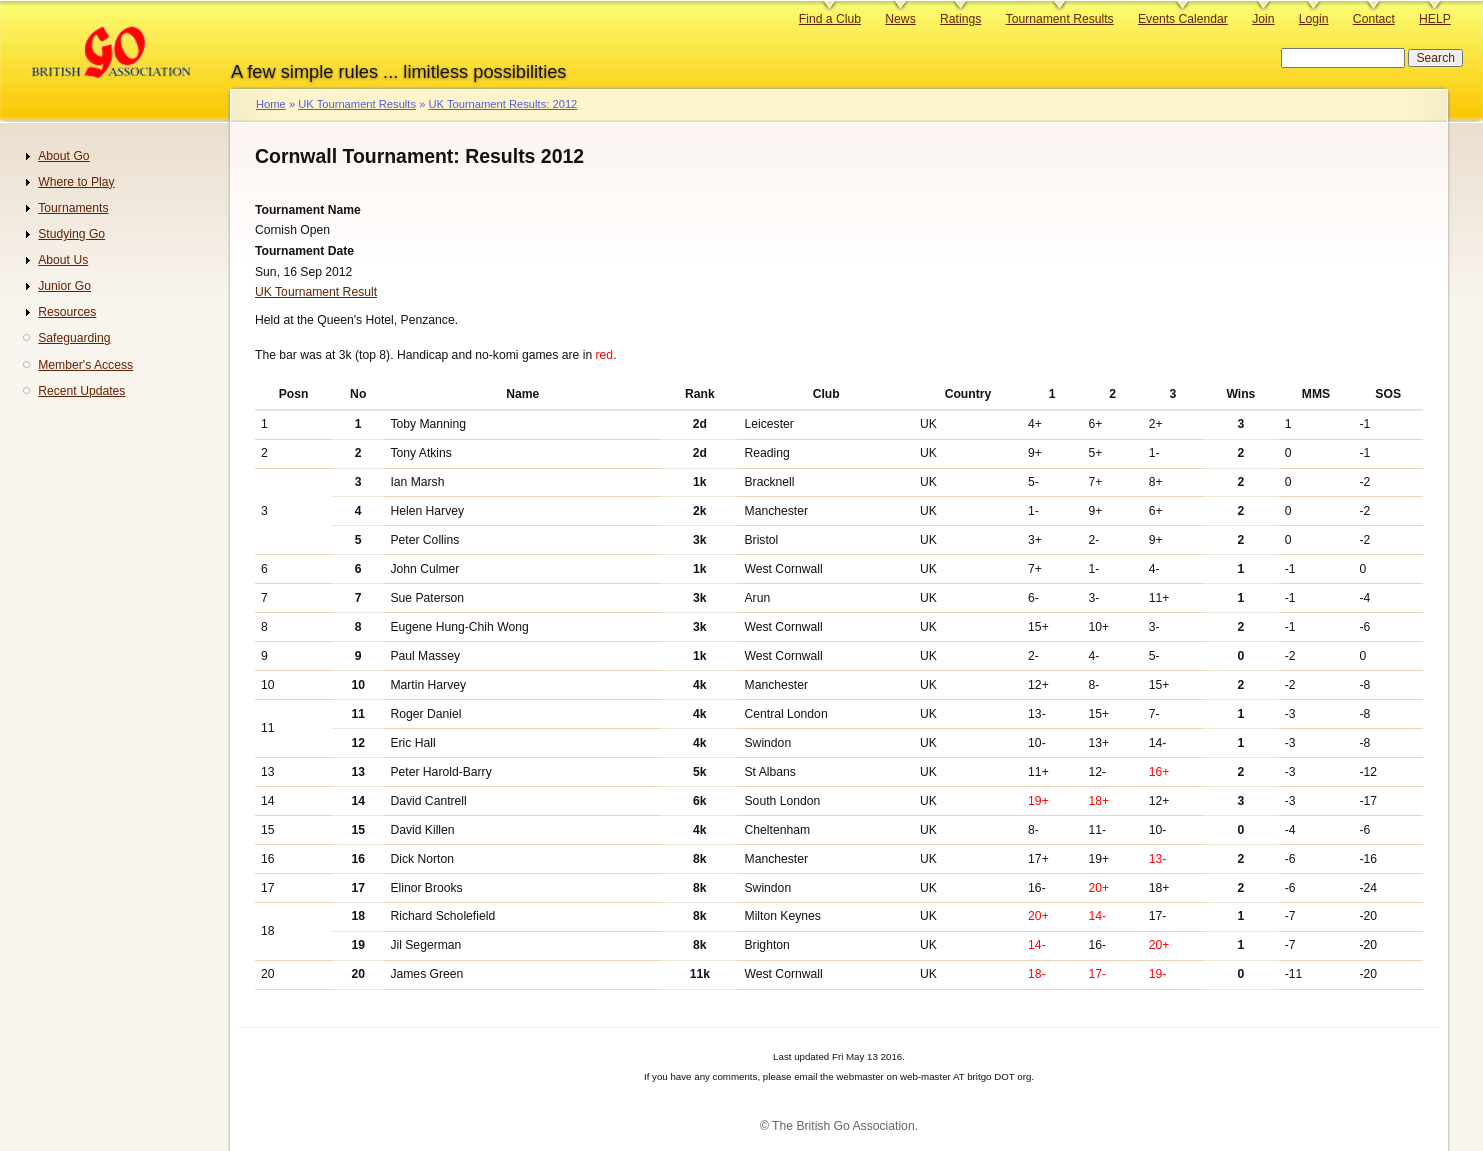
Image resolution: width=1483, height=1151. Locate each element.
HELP (1435, 19)
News (900, 19)
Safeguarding (74, 338)
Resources (67, 312)
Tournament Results (1060, 19)
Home (271, 104)
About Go (63, 156)
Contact (1374, 19)
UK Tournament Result (316, 292)
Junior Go (64, 286)
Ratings (960, 19)
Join (1263, 19)
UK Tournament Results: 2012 (502, 104)
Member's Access (85, 365)
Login (1314, 19)
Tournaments (73, 208)
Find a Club (830, 19)
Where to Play (76, 182)
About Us (63, 260)
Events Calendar (1183, 19)
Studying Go (71, 234)
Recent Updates (81, 391)
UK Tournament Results (357, 104)
